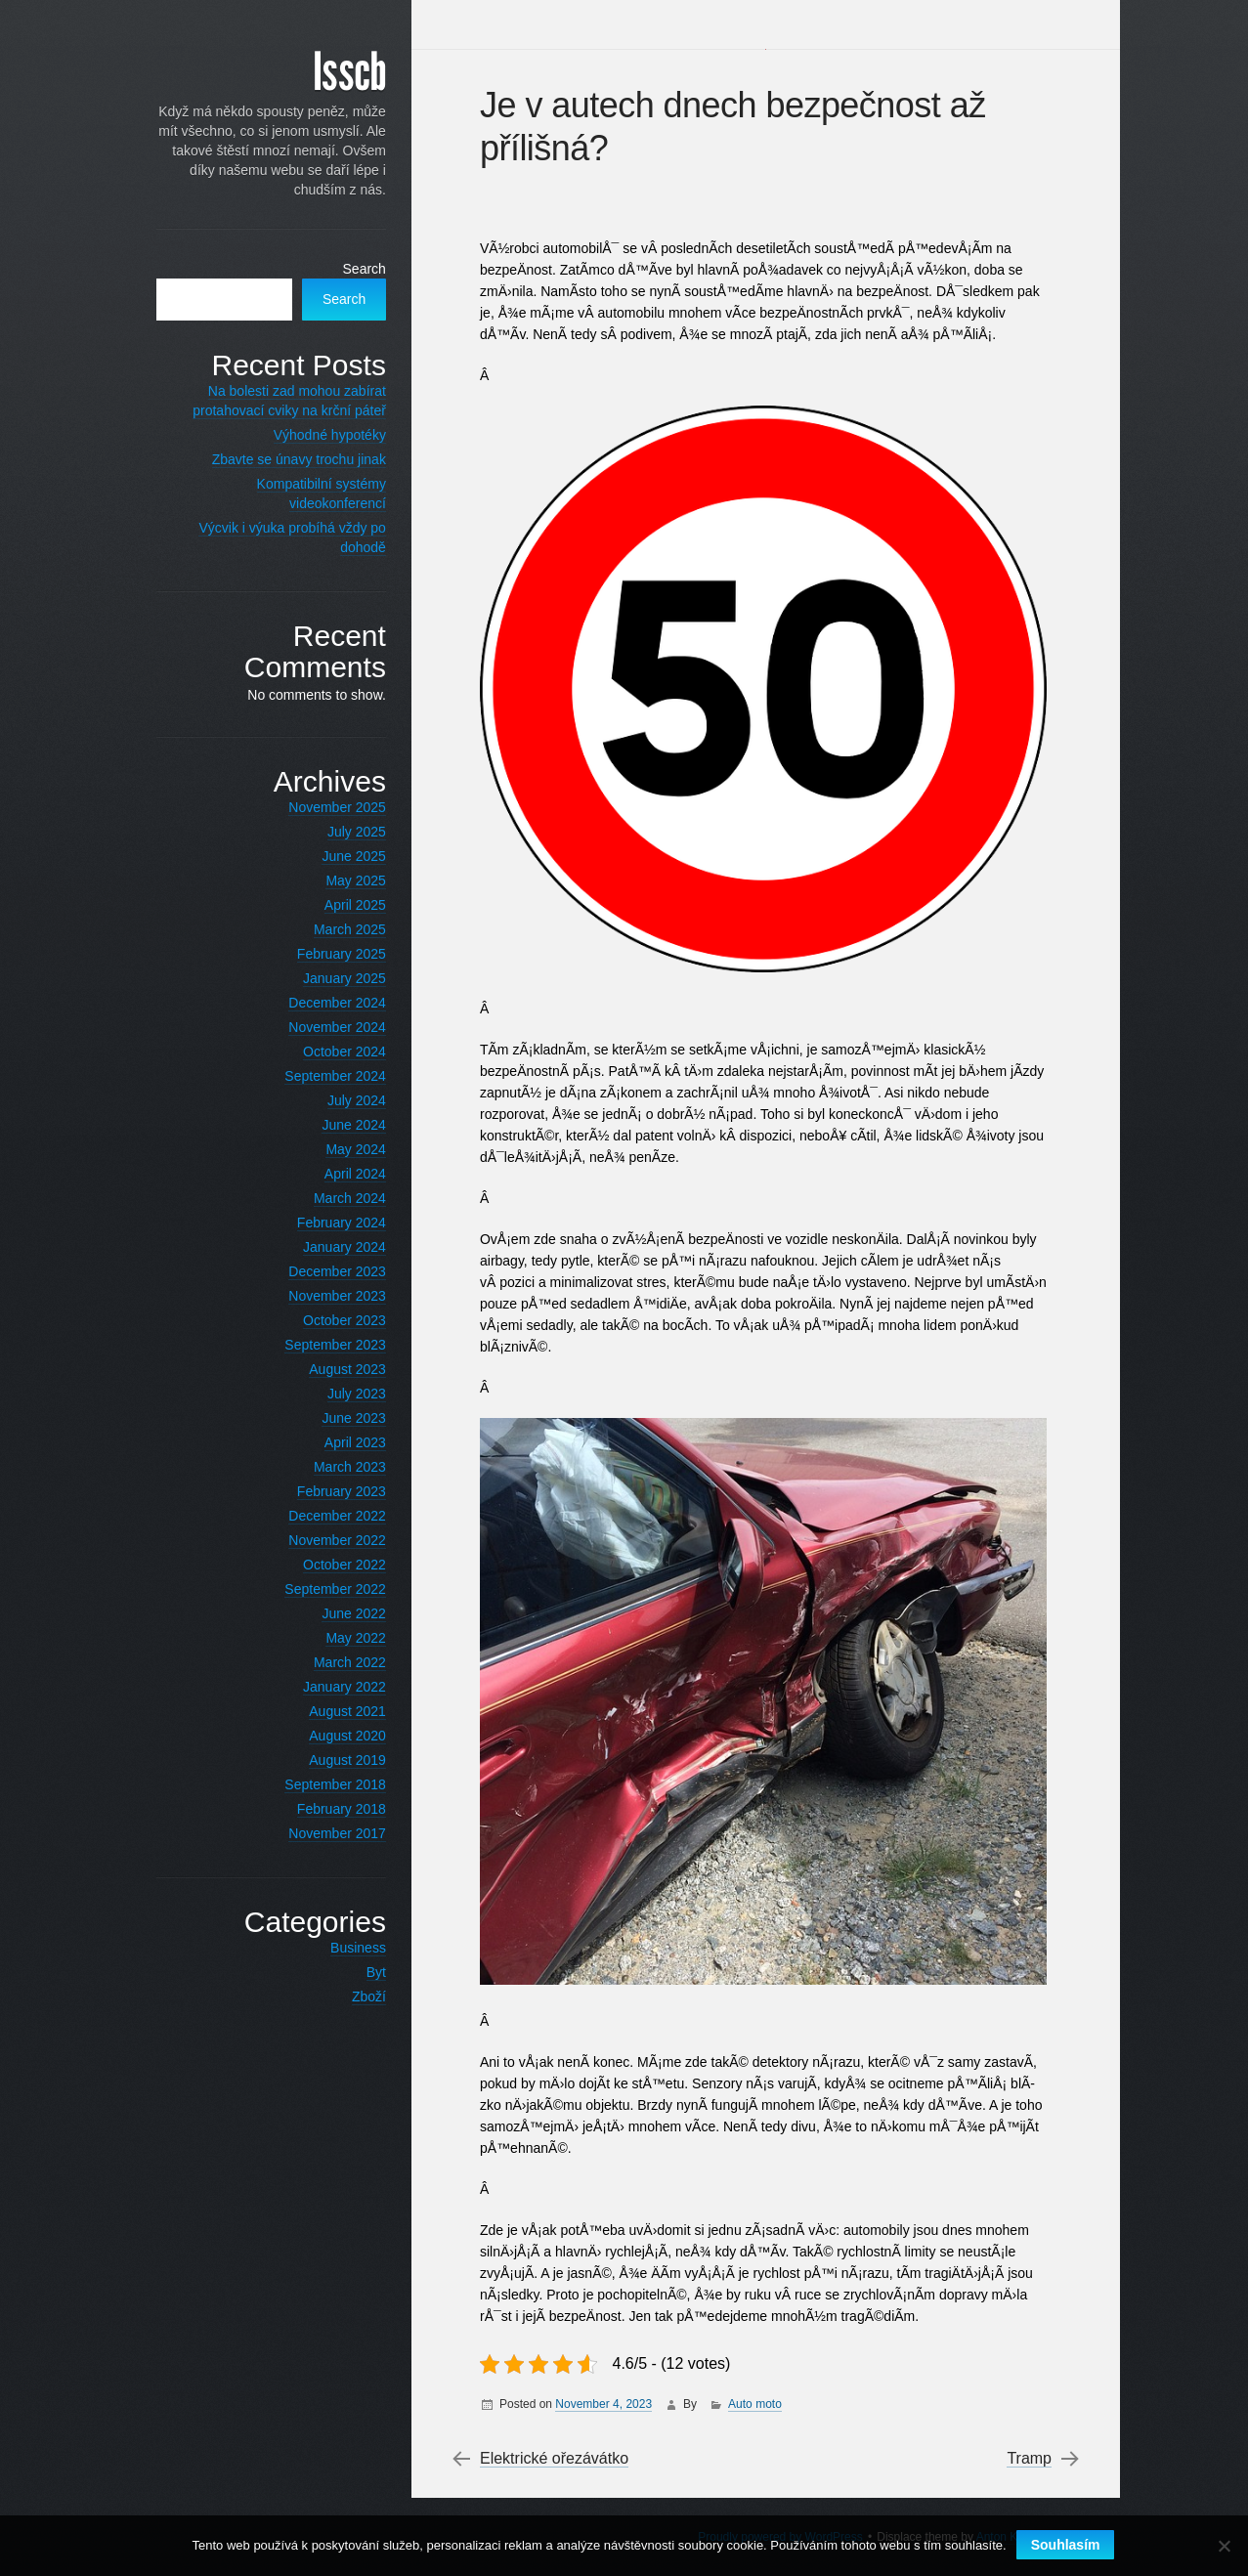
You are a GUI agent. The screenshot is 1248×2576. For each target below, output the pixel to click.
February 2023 (329, 1491)
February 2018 (329, 1809)
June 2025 (342, 856)
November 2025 (326, 807)
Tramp (1027, 2459)
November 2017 (326, 1833)
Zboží (357, 1996)
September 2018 (324, 1784)
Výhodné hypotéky (318, 435)
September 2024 (324, 1076)
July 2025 (346, 831)
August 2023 (336, 1369)
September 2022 (324, 1589)
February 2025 (329, 954)
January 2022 (333, 1687)
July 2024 (346, 1100)
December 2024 (326, 1002)
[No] (1223, 2545)
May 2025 (344, 880)
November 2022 (326, 1540)
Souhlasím (1065, 2545)
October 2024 (333, 1051)
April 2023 (343, 1442)
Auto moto (758, 2404)
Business (347, 1947)
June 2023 (342, 1418)
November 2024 (326, 1027)
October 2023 (333, 1320)
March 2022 (339, 1662)
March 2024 (339, 1198)
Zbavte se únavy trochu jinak (287, 459)
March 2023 (339, 1467)
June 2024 (342, 1125)
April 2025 (343, 905)
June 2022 (342, 1613)
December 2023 (326, 1271)
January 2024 (333, 1247)
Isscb (338, 73)
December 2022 (326, 1516)
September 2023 (324, 1344)
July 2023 (346, 1393)
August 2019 (336, 1760)
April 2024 (343, 1173)
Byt (364, 1972)
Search (352, 269)
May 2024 (344, 1149)
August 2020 (336, 1735)
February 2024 (329, 1222)
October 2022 (333, 1564)
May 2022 (344, 1638)
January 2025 (333, 978)
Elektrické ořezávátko (557, 2459)
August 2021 (336, 1711)
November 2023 (326, 1296)
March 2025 (339, 929)
